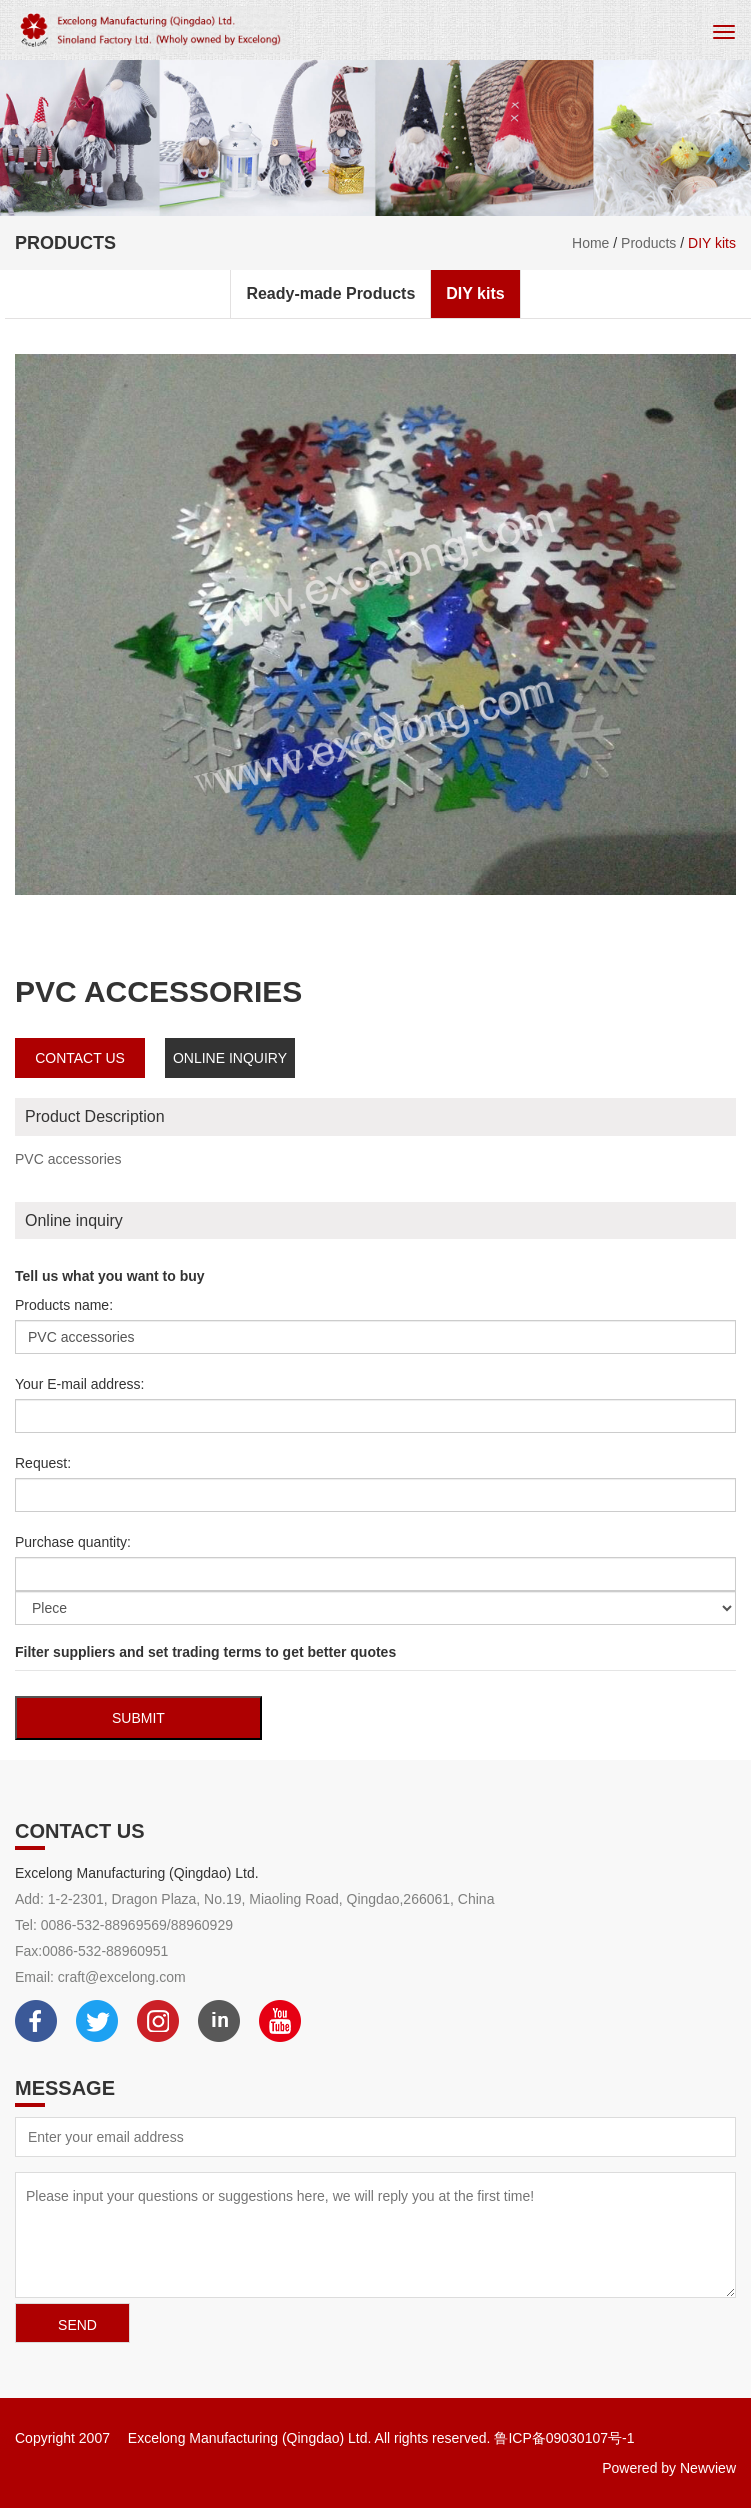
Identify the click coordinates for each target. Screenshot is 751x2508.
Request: (43, 1463)
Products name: (64, 1305)
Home (590, 243)
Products (648, 243)
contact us (80, 1058)
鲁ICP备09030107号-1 (564, 2438)
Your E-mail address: (79, 1384)
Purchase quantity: (73, 1542)
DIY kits (712, 243)
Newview (708, 2468)
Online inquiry (230, 1058)
